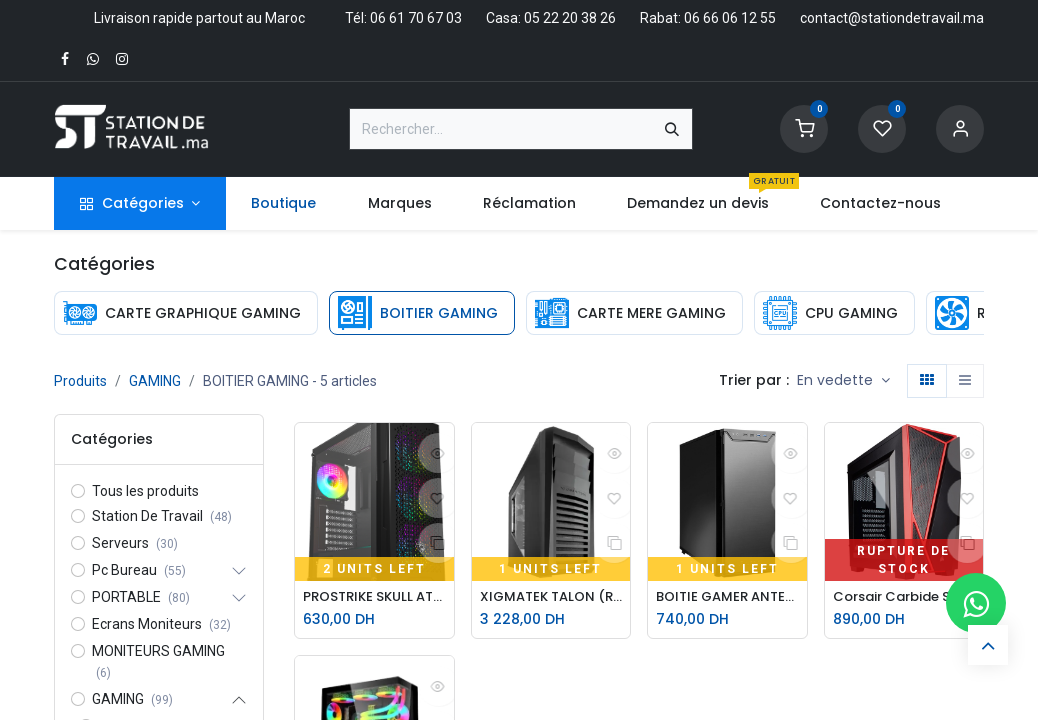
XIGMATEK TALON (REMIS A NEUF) (551, 597)
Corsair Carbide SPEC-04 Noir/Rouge (904, 597)
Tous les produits (145, 491)
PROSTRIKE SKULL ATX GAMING (374, 597)
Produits (80, 381)
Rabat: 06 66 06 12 (698, 18)
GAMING (155, 381)
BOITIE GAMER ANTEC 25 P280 (727, 597)
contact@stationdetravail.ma (892, 18)
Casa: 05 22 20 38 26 (551, 18)
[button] (843, 381)
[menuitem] (284, 203)
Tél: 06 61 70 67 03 (403, 18)
